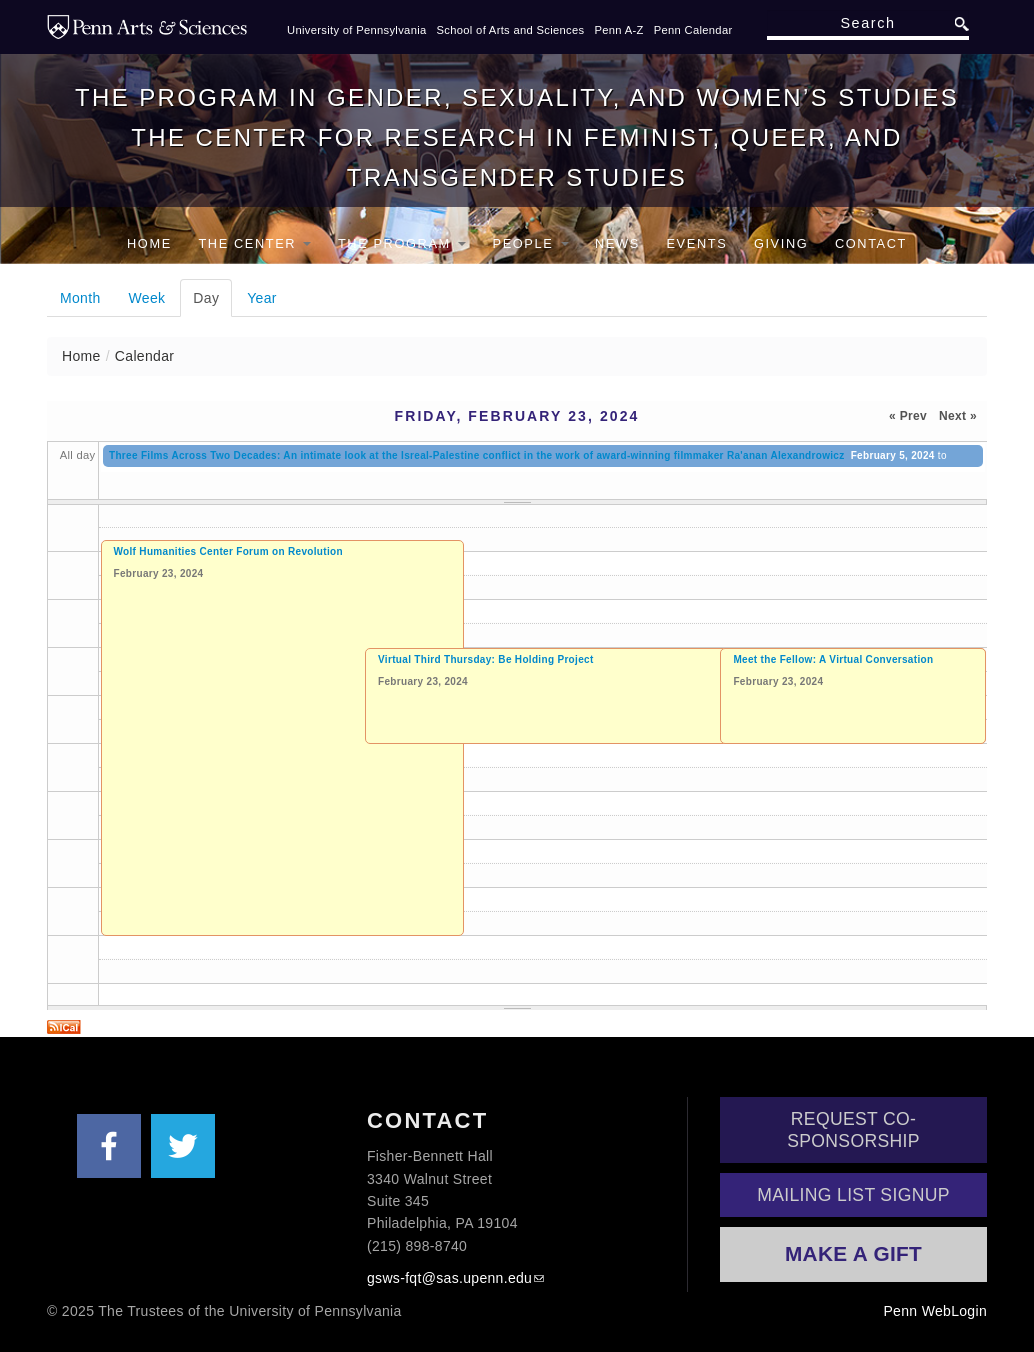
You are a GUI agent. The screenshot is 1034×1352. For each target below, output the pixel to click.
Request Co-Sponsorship (853, 1130)
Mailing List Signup (853, 1195)
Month (80, 298)
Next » (958, 416)
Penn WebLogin (935, 1311)
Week (147, 298)
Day (212, 297)
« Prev (908, 416)
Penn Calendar (693, 30)
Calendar (144, 356)
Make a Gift (853, 1253)
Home (149, 243)
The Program (402, 243)
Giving (781, 243)
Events (696, 243)
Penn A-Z (618, 30)
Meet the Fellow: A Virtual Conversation (833, 659)
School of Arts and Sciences (511, 30)
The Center (254, 243)
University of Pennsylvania (357, 30)
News (617, 243)
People (531, 243)
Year (262, 298)
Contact (871, 243)
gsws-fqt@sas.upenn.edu (449, 1278)
